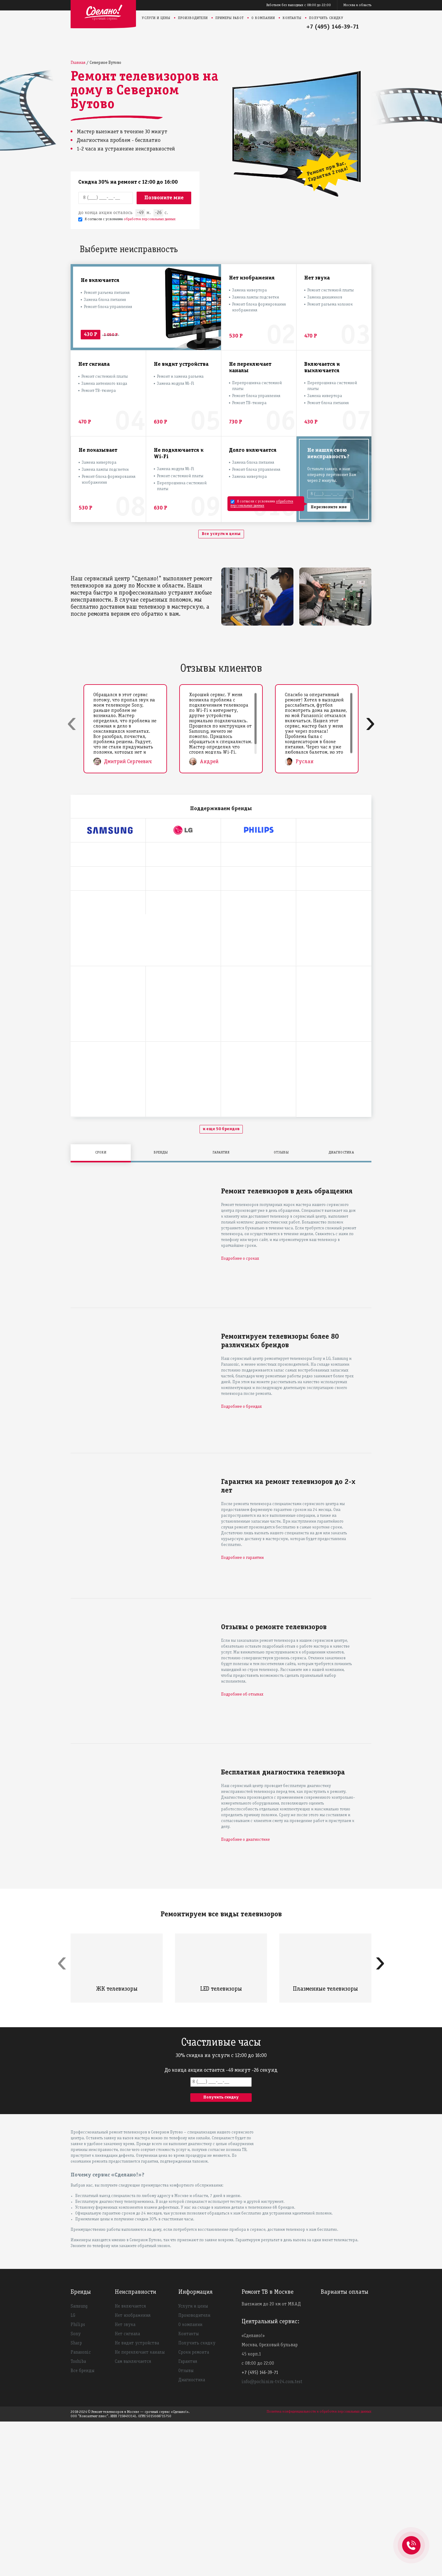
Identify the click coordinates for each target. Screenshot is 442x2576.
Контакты (292, 18)
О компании (263, 18)
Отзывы (186, 2525)
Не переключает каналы (140, 2507)
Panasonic (81, 2507)
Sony (76, 2488)
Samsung (79, 2461)
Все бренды (83, 2525)
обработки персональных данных (150, 219)
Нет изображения (132, 2470)
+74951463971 (411, 2538)
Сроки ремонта (193, 2507)
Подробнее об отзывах (242, 1849)
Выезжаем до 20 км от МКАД (271, 2459)
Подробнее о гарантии (242, 1712)
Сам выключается (133, 2516)
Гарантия (187, 2516)
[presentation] (72, 723)
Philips (78, 2479)
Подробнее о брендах (241, 1561)
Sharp (76, 2498)
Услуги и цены (156, 18)
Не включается (130, 2461)
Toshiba (78, 2516)
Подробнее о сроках (240, 1413)
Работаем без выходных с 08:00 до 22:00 (298, 5)
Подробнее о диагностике (245, 1994)
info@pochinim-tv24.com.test (272, 2536)
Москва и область (357, 5)
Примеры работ (229, 18)
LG (73, 2470)
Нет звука (125, 2479)
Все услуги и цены (221, 534)
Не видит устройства (137, 2498)
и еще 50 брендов (221, 1284)
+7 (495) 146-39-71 (332, 27)
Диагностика (191, 2534)
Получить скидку (326, 18)
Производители (193, 18)
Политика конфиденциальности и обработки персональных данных (319, 2566)
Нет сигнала (127, 2488)
